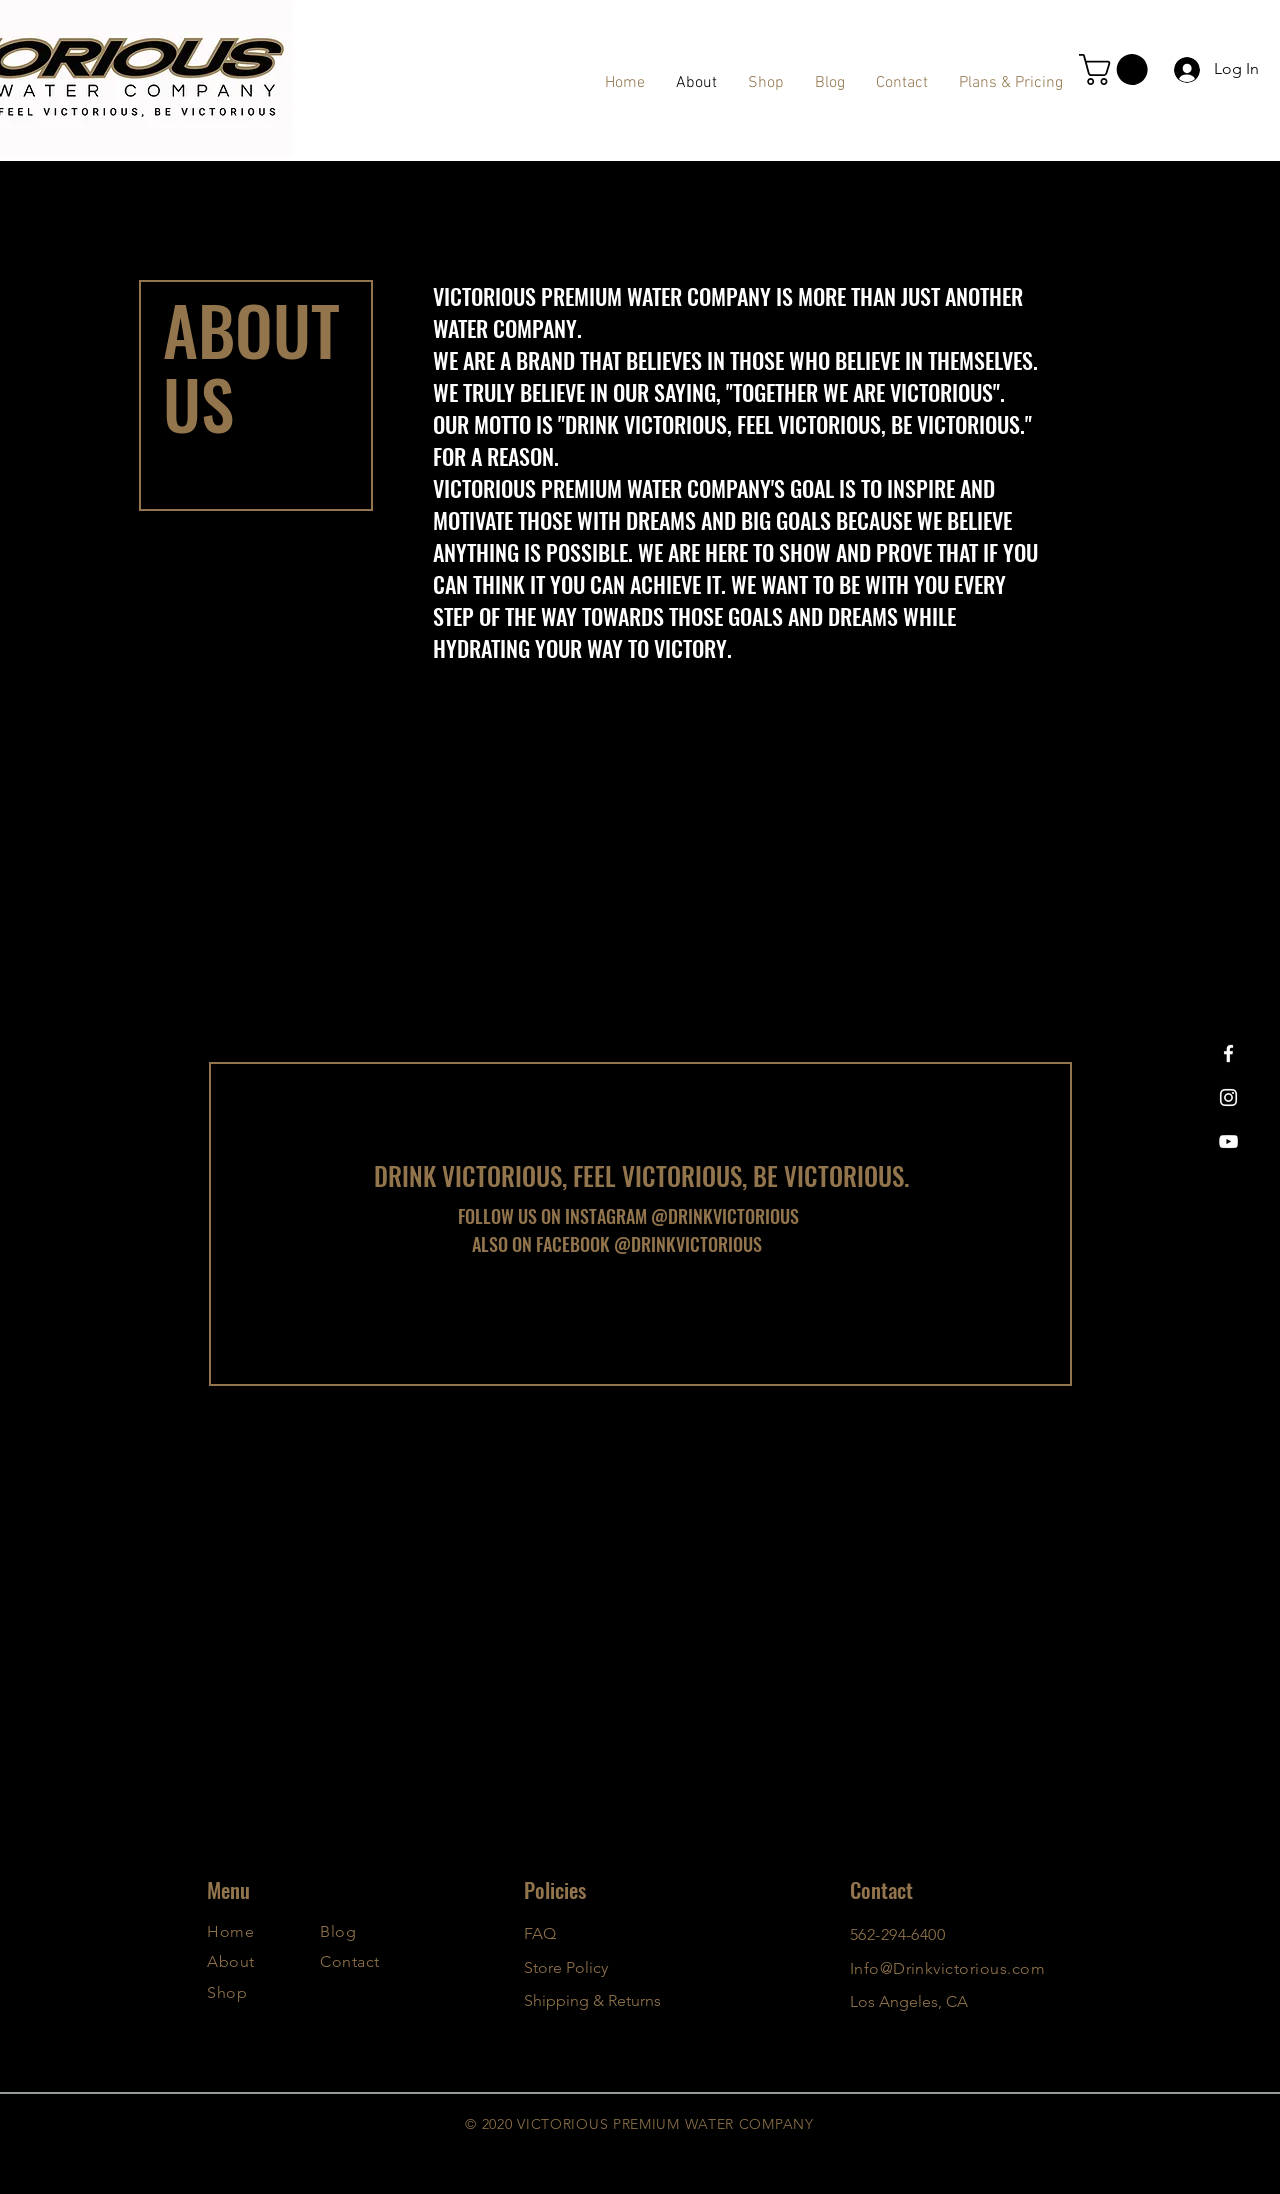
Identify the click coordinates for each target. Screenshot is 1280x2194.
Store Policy (566, 1967)
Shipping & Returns (592, 2000)
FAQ (540, 1933)
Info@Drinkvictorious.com (948, 1968)
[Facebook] (1228, 1053)
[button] (1117, 69)
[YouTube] (1228, 1141)
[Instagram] (1228, 1097)
